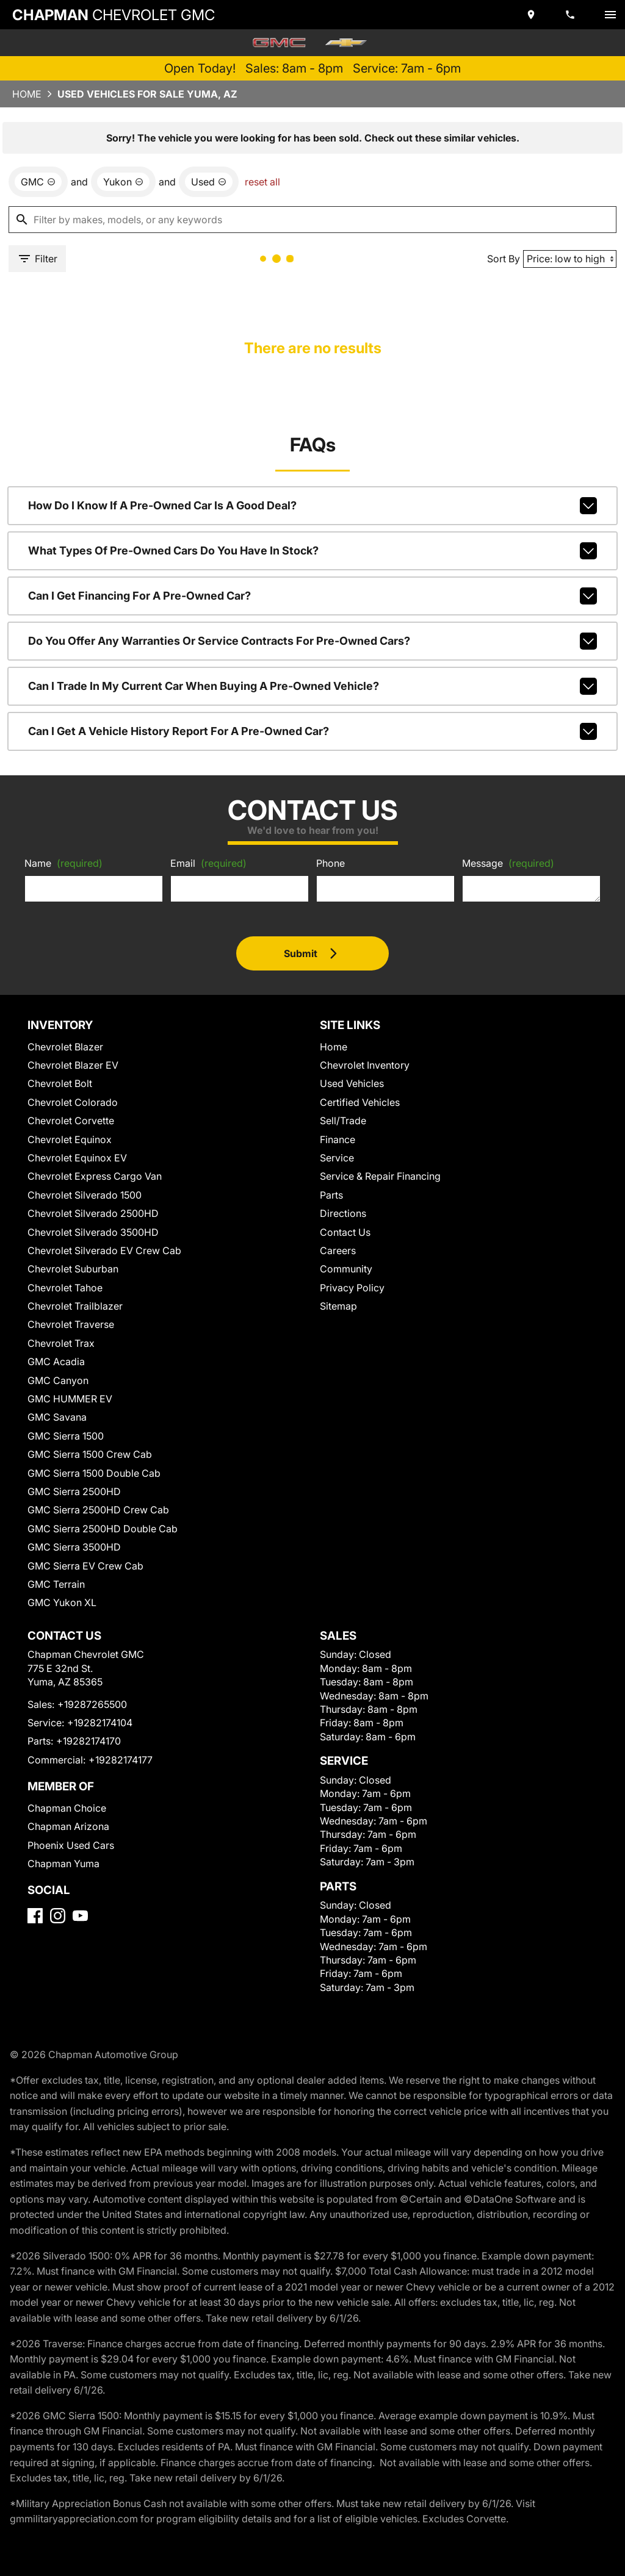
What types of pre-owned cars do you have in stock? (312, 550)
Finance (337, 1139)
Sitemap (338, 1306)
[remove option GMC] (38, 182)
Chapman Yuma (63, 1863)
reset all (262, 182)
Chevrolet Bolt (59, 1083)
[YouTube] (80, 1916)
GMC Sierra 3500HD (74, 1547)
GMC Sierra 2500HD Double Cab (102, 1529)
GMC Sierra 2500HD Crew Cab (98, 1510)
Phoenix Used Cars (70, 1845)
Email (208, 863)
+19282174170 (88, 1741)
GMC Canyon (58, 1380)
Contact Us (345, 1232)
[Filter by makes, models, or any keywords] (312, 219)
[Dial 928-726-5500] (571, 14)
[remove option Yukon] (123, 182)
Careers (338, 1250)
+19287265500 (92, 1704)
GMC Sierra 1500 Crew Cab (89, 1454)
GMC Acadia (56, 1361)
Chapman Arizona (68, 1826)
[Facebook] (35, 1916)
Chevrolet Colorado (72, 1102)
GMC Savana (57, 1417)
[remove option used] (209, 182)
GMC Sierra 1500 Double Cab (94, 1473)
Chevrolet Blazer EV (72, 1065)
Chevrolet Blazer (65, 1047)
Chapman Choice (66, 1808)
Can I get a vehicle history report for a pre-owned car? (312, 731)
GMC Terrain (56, 1584)
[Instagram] (58, 1916)
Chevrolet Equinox (69, 1139)
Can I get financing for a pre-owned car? (312, 596)
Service (337, 1158)
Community (346, 1269)
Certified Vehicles (360, 1102)
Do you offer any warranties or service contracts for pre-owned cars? (312, 641)
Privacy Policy (352, 1288)
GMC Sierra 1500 (65, 1436)
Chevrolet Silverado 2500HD (93, 1213)
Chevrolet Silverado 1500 (84, 1195)
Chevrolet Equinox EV (77, 1158)
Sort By (503, 259)
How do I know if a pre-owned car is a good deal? (312, 505)
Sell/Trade (343, 1120)
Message (508, 863)
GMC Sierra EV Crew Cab (85, 1566)
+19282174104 (99, 1723)
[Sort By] (569, 259)
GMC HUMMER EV (69, 1399)
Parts (331, 1195)
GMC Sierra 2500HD (74, 1491)
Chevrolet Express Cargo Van (94, 1176)
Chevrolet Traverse (70, 1324)
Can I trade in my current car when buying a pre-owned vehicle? (312, 686)
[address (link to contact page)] (532, 14)
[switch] (610, 14)
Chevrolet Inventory (365, 1065)
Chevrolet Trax (61, 1343)
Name (63, 863)
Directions (343, 1213)
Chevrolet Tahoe (65, 1288)
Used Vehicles (352, 1083)
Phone (330, 863)
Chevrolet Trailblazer (75, 1306)
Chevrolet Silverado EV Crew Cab (104, 1250)
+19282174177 (121, 1760)
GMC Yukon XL (61, 1602)
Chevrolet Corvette (70, 1120)
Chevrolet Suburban (72, 1269)
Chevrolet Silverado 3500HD (93, 1232)
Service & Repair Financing (380, 1176)
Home (27, 94)
